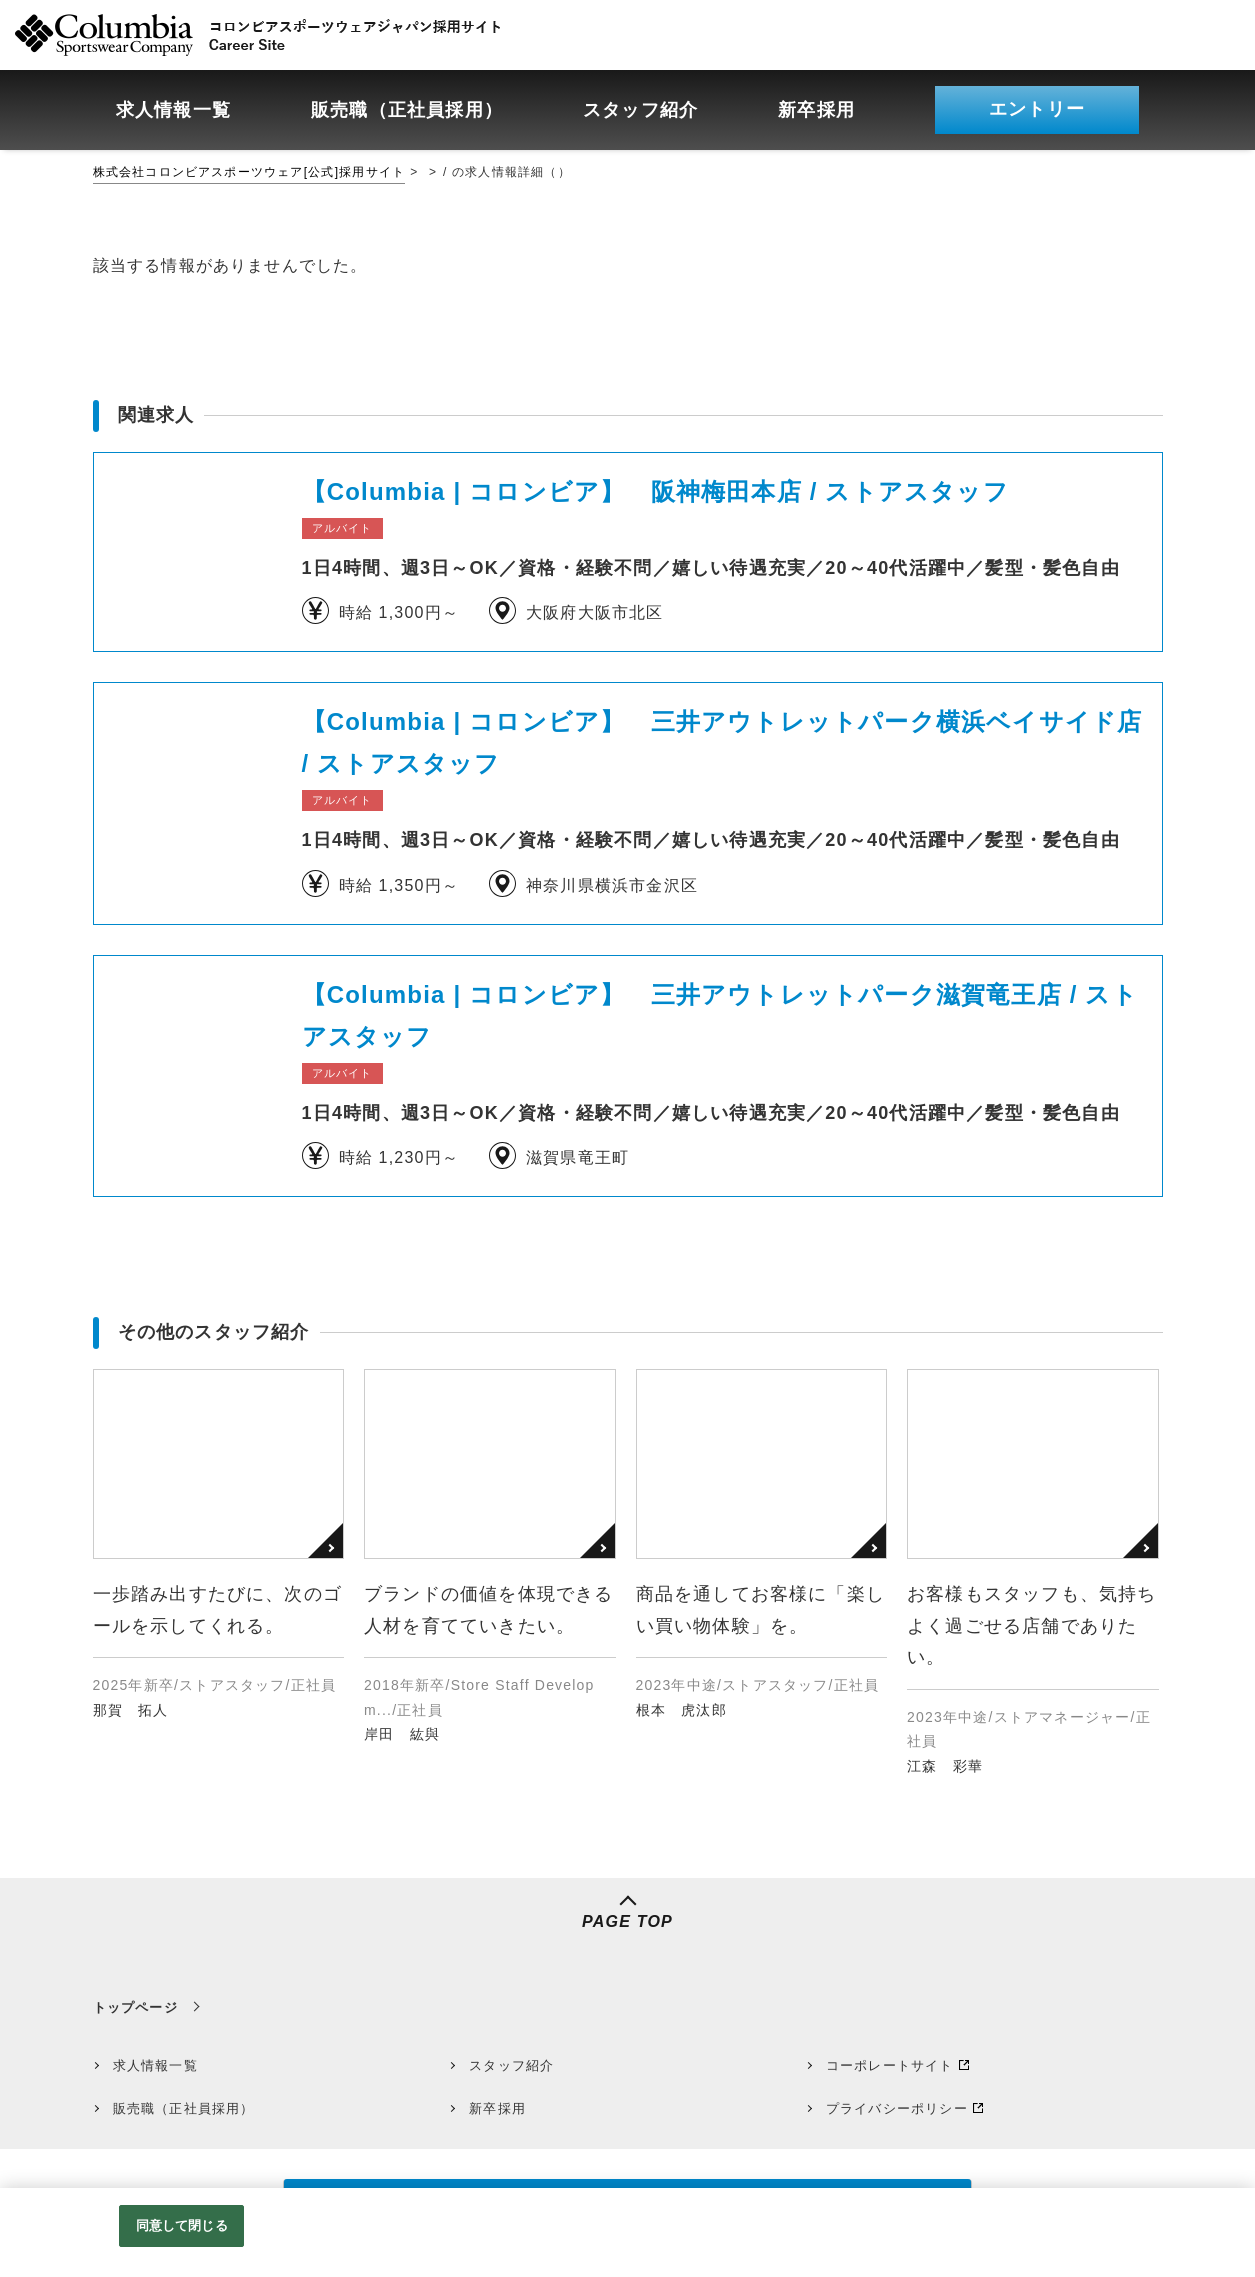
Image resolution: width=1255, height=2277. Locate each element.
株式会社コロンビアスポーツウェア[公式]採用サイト (249, 172)
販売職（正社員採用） (184, 2108)
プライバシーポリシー (897, 2108)
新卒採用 (497, 2108)
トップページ (135, 2007)
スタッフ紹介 (511, 2065)
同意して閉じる (182, 2225)
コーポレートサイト (890, 2065)
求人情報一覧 (155, 2065)
